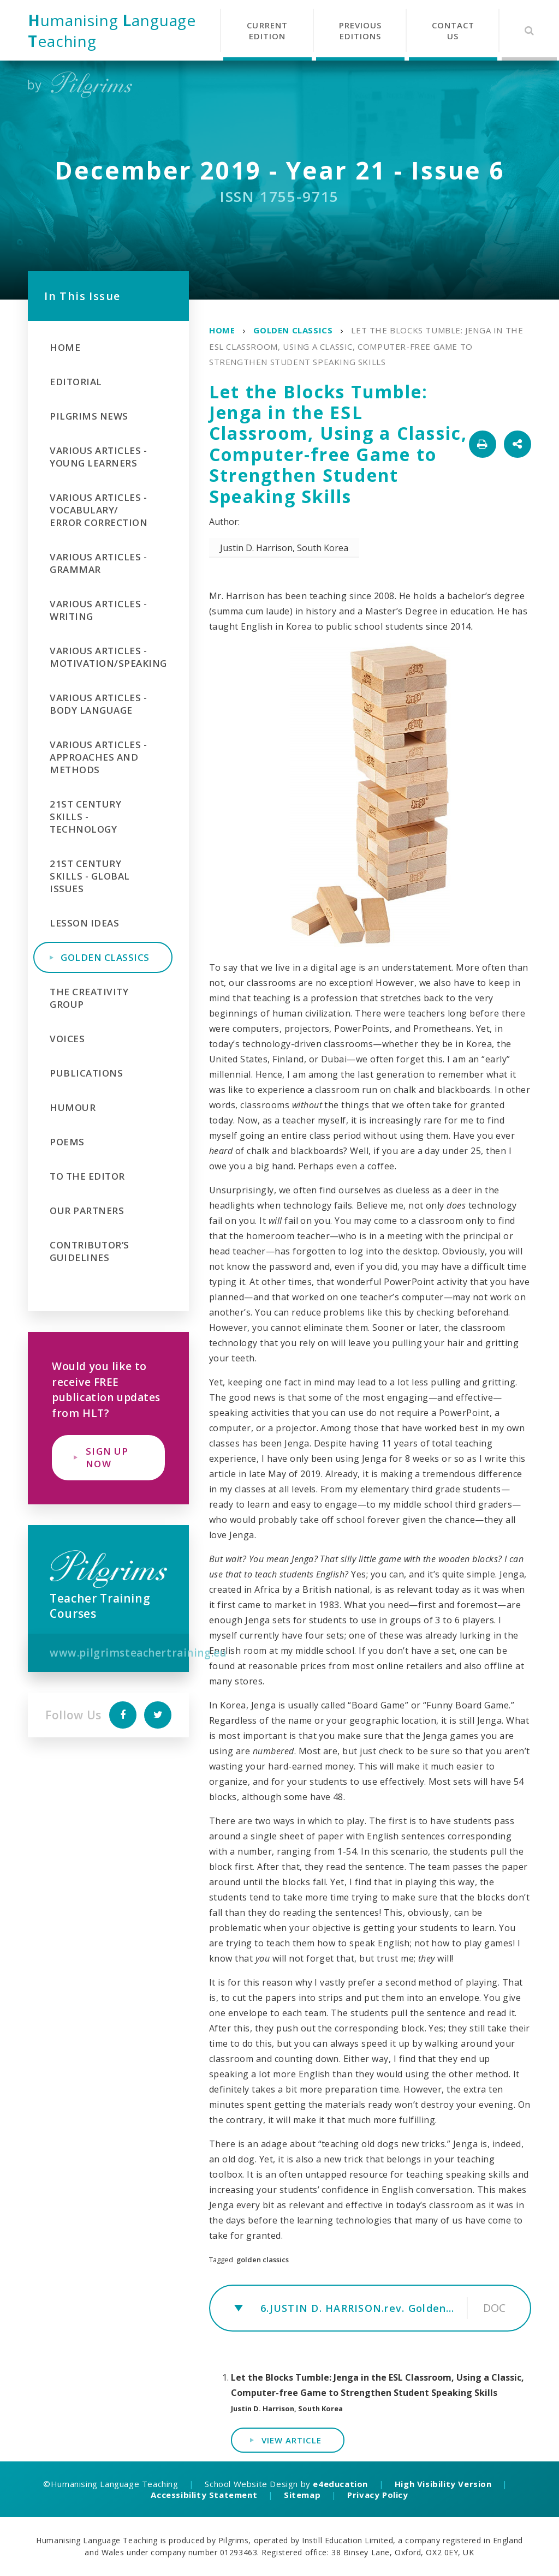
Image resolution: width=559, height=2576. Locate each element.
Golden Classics (292, 330)
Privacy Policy (377, 2494)
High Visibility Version (443, 2483)
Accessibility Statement (204, 2494)
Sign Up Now (107, 1457)
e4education (340, 2483)
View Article (291, 2440)
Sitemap (302, 2494)
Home (222, 330)
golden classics (262, 2259)
